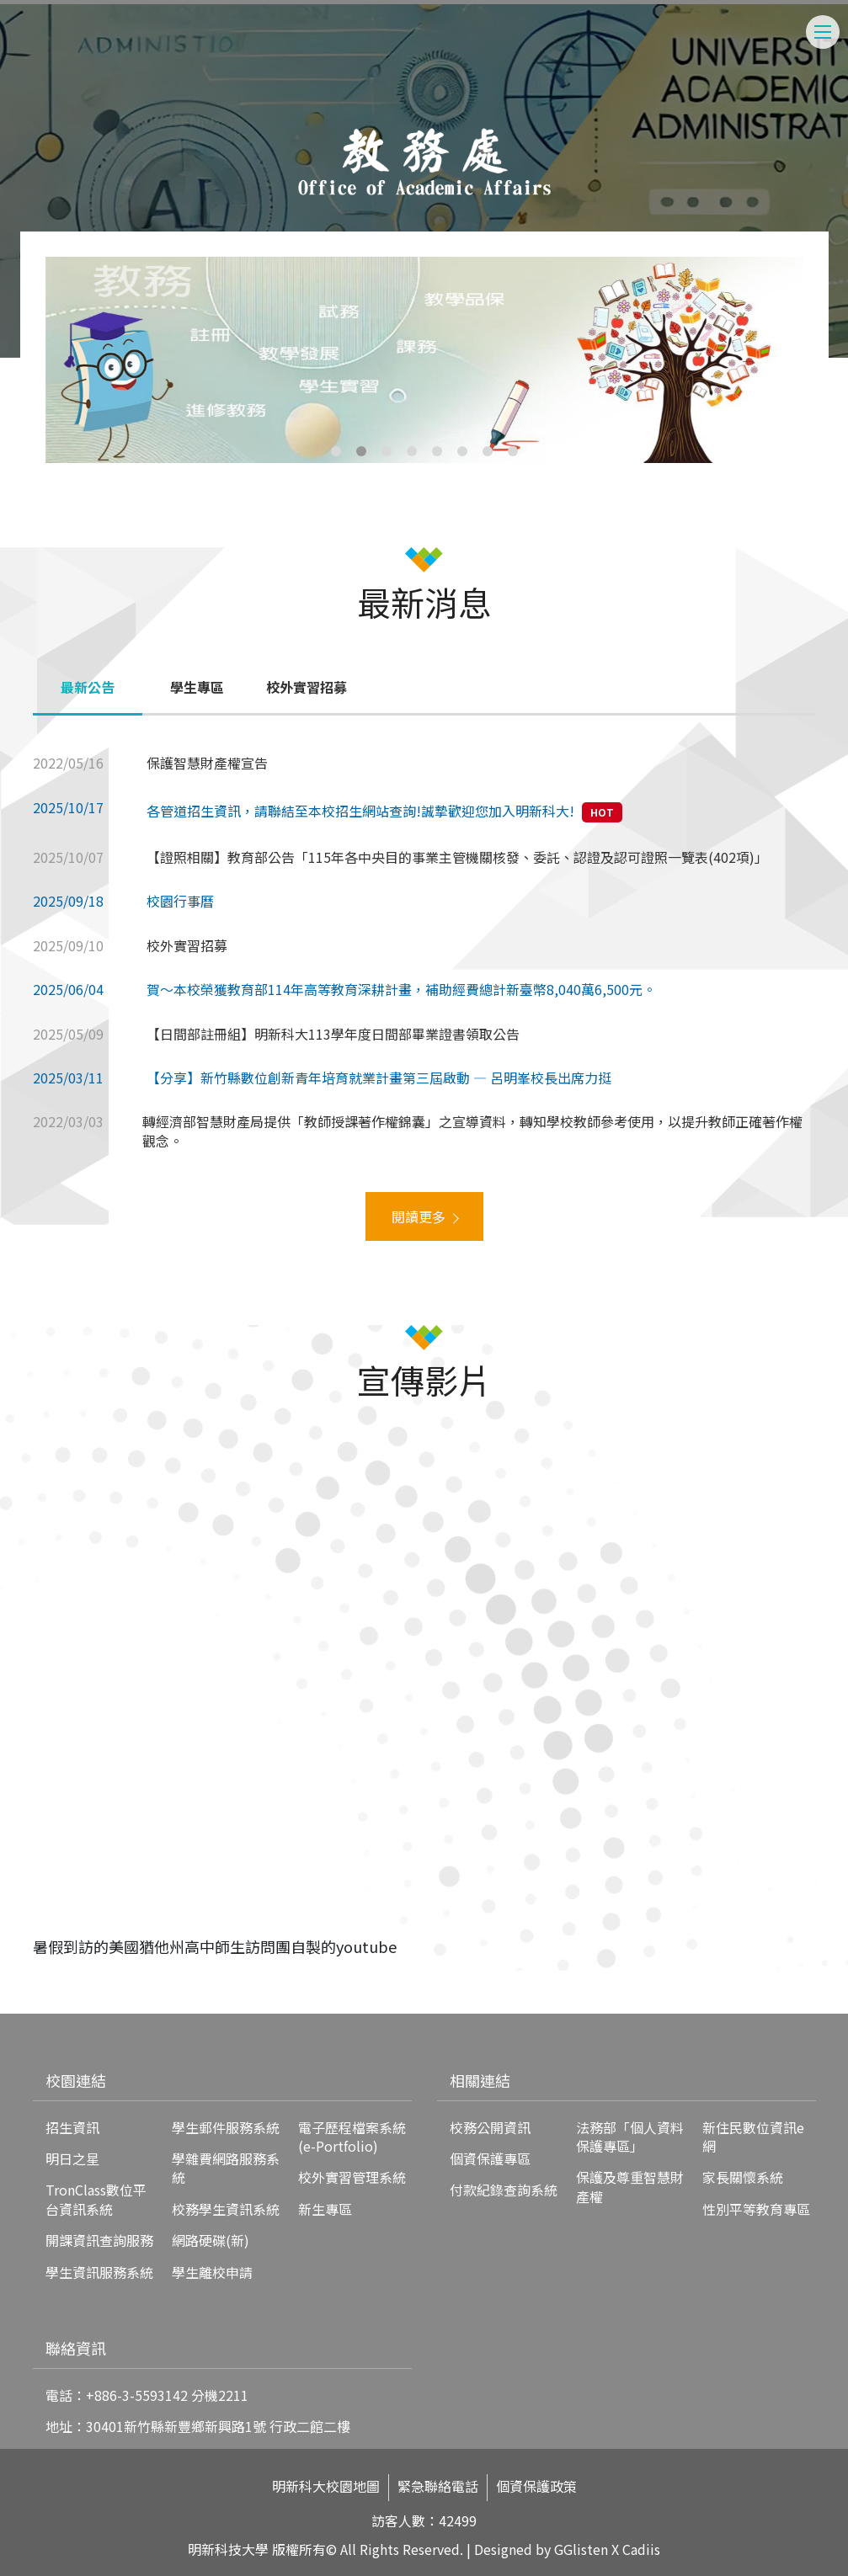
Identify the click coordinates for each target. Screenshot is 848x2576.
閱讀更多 (418, 1216)
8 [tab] (513, 451)
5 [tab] (437, 451)
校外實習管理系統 (352, 2177)
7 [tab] (488, 451)
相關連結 (480, 2080)
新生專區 (325, 2209)
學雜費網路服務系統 (226, 2167)
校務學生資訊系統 (226, 2209)
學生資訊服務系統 (99, 2272)
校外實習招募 (187, 945)
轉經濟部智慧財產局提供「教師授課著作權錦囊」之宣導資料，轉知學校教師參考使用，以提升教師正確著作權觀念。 (472, 1130)
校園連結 (75, 2080)
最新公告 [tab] (88, 687)
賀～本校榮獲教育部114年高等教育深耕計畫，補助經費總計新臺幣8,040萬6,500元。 (401, 989)
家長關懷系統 (742, 2177)
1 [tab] (336, 451)
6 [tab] (462, 451)
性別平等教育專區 (756, 2209)
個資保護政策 (536, 2486)
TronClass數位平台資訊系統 (96, 2198)
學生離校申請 (212, 2272)
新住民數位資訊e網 (753, 2136)
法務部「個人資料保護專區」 (630, 2136)
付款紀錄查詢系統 (503, 2189)
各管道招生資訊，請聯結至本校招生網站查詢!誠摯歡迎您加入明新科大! (360, 811)
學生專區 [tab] (197, 687)
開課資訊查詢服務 (99, 2240)
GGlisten (581, 2549)
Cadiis (641, 2549)
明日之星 (72, 2158)
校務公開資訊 (490, 2127)
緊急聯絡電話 (437, 2486)
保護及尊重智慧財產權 (630, 2186)
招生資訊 (72, 2127)
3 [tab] (386, 451)
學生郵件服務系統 (226, 2127)
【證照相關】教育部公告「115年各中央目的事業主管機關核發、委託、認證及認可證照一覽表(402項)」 (457, 857)
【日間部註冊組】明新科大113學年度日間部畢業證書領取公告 (333, 1034)
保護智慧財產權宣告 (207, 763)
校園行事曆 (180, 901)
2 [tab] (361, 451)
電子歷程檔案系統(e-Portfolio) (352, 2136)
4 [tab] (412, 451)
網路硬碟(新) (210, 2240)
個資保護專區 (490, 2158)
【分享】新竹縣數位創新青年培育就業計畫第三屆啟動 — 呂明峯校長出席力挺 (379, 1077)
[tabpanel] (424, 360)
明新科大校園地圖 (326, 2486)
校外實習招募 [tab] (306, 687)
